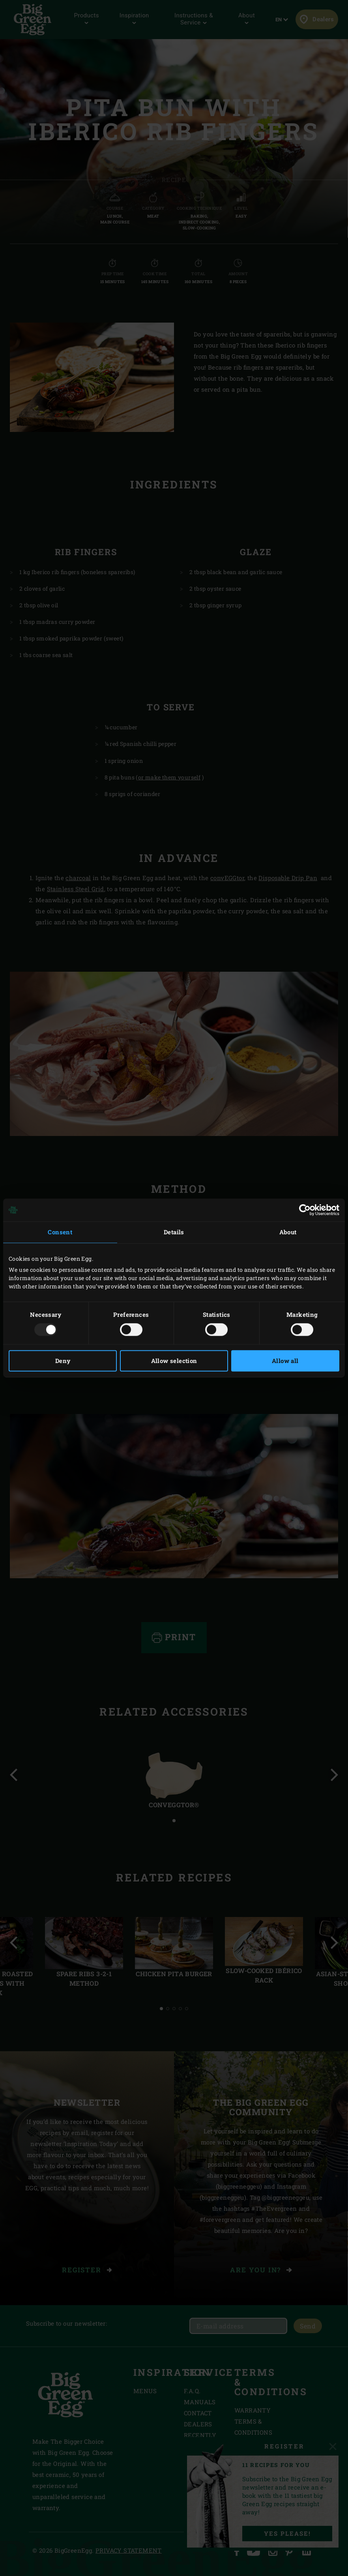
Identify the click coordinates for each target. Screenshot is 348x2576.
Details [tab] (174, 1232)
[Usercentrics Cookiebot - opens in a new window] (304, 1210)
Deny (63, 1361)
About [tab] (288, 1232)
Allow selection (174, 1361)
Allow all (285, 1361)
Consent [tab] (60, 1232)
